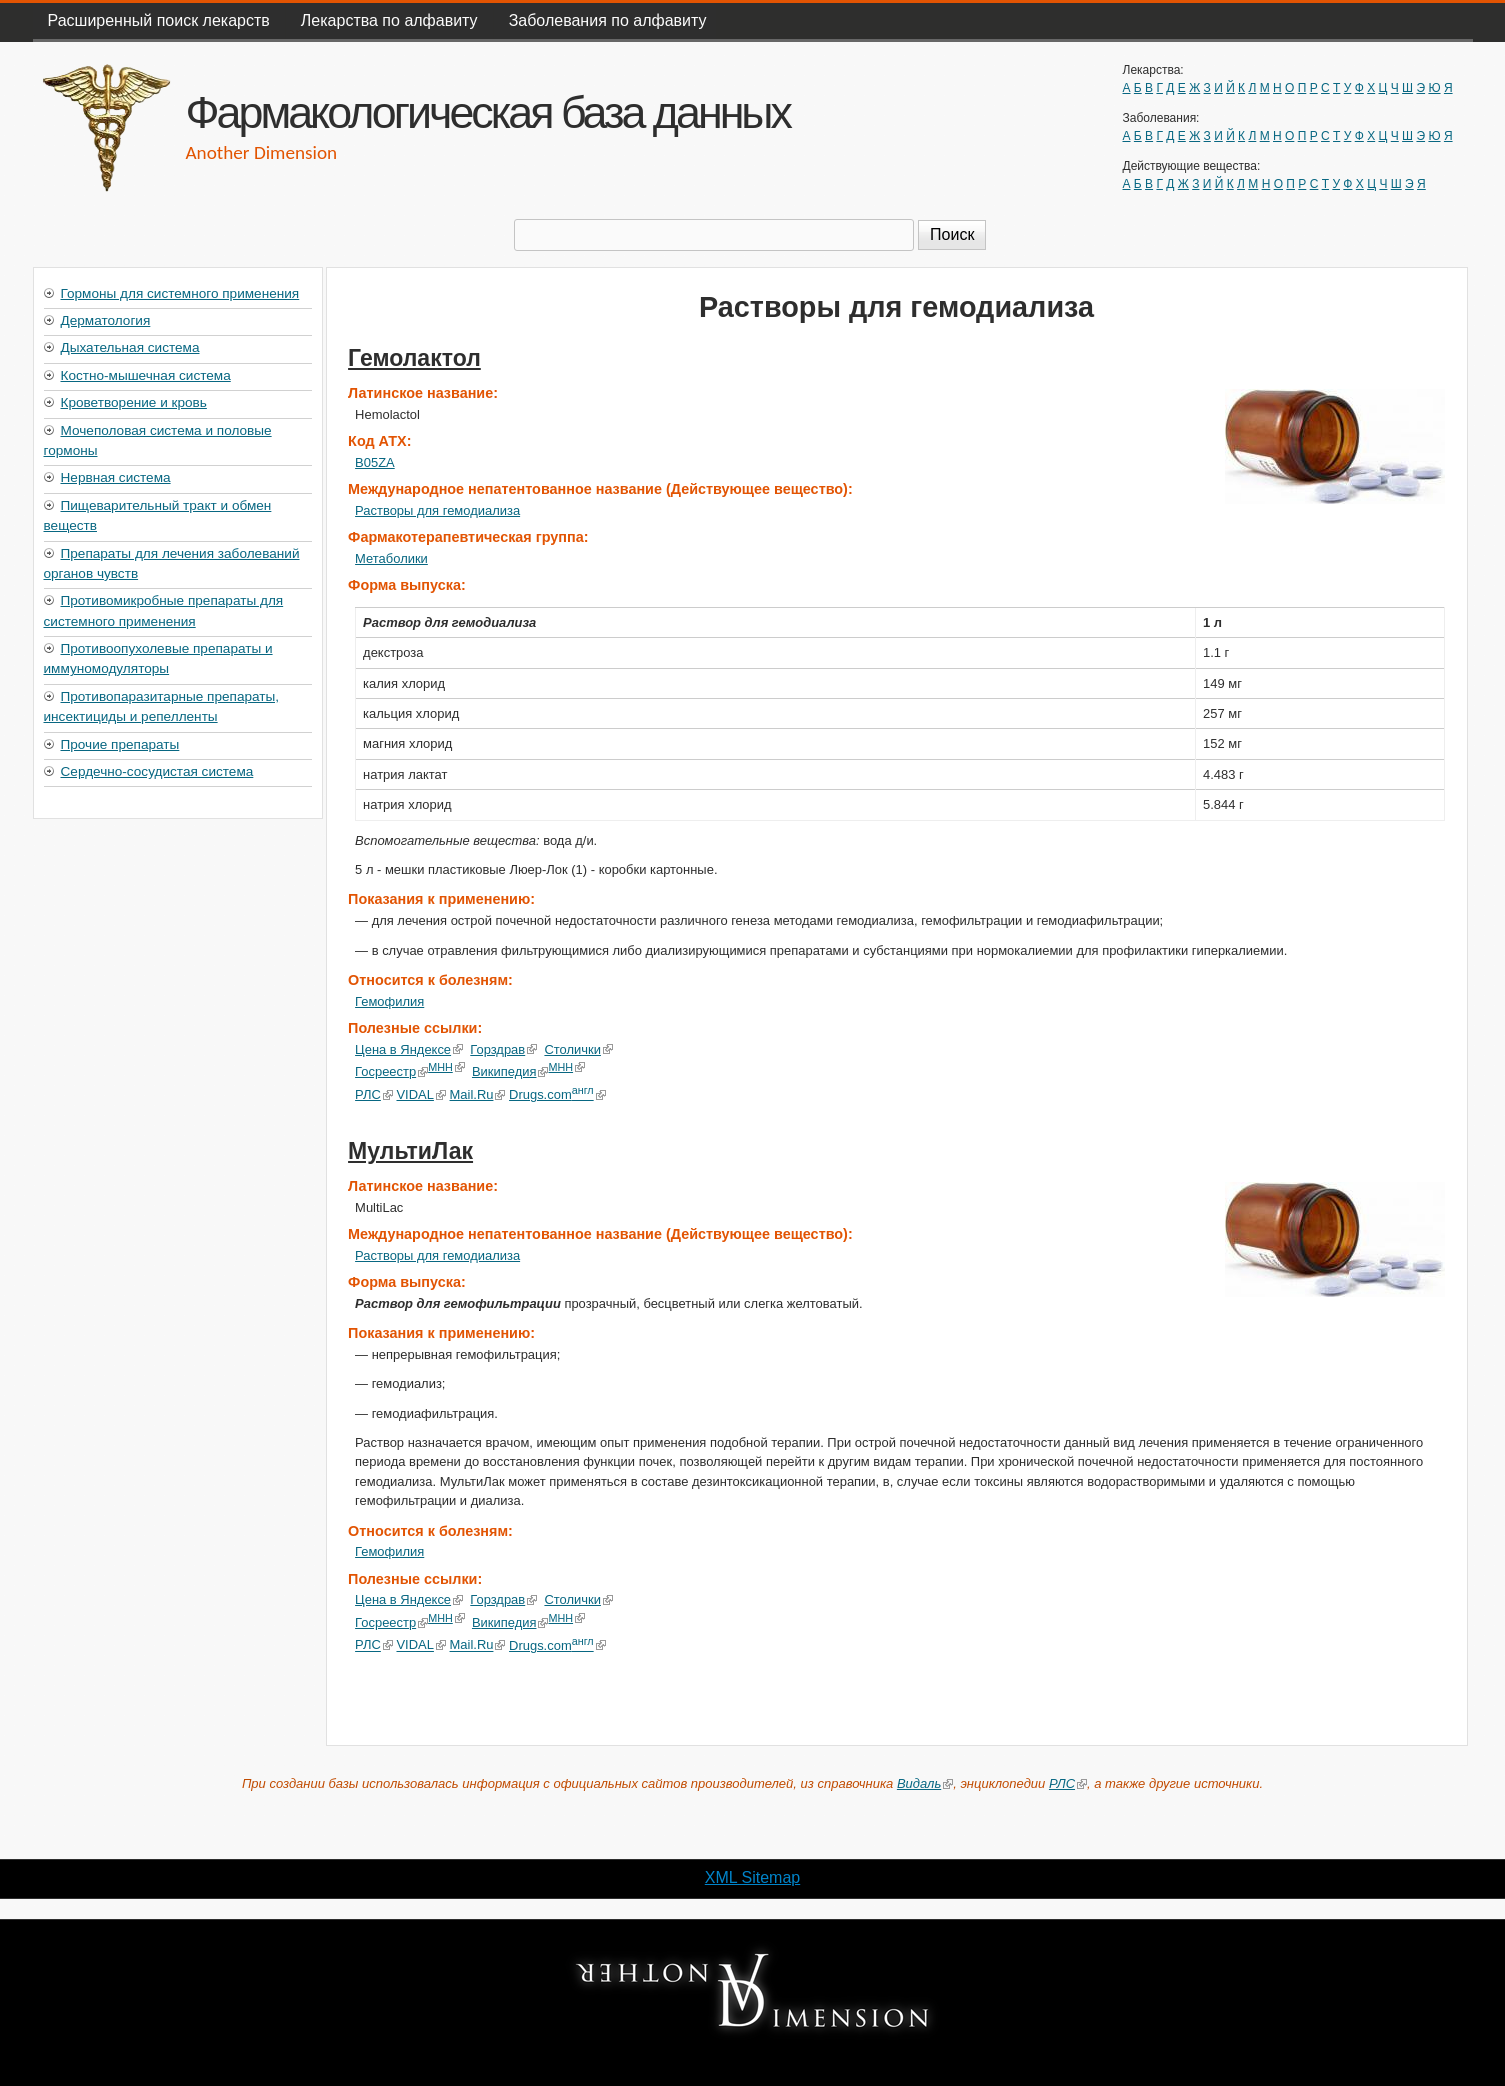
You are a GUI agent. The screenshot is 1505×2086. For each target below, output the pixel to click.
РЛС (374, 1094)
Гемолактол (414, 358)
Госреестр (391, 1071)
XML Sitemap (752, 1877)
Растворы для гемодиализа (437, 510)
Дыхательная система (130, 347)
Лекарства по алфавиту (389, 20)
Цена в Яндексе (409, 1049)
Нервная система (116, 477)
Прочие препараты (120, 744)
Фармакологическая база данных (488, 112)
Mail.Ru (477, 1094)
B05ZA (375, 462)
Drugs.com (557, 1094)
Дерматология (106, 320)
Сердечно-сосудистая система (157, 771)
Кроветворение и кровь (134, 402)
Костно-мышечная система (146, 375)
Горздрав (503, 1049)
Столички (578, 1049)
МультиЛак (410, 1151)
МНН (446, 1067)
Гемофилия (389, 1001)
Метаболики (391, 558)
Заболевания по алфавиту (608, 20)
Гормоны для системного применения (180, 293)
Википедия (510, 1071)
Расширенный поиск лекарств (159, 20)
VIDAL (420, 1094)
